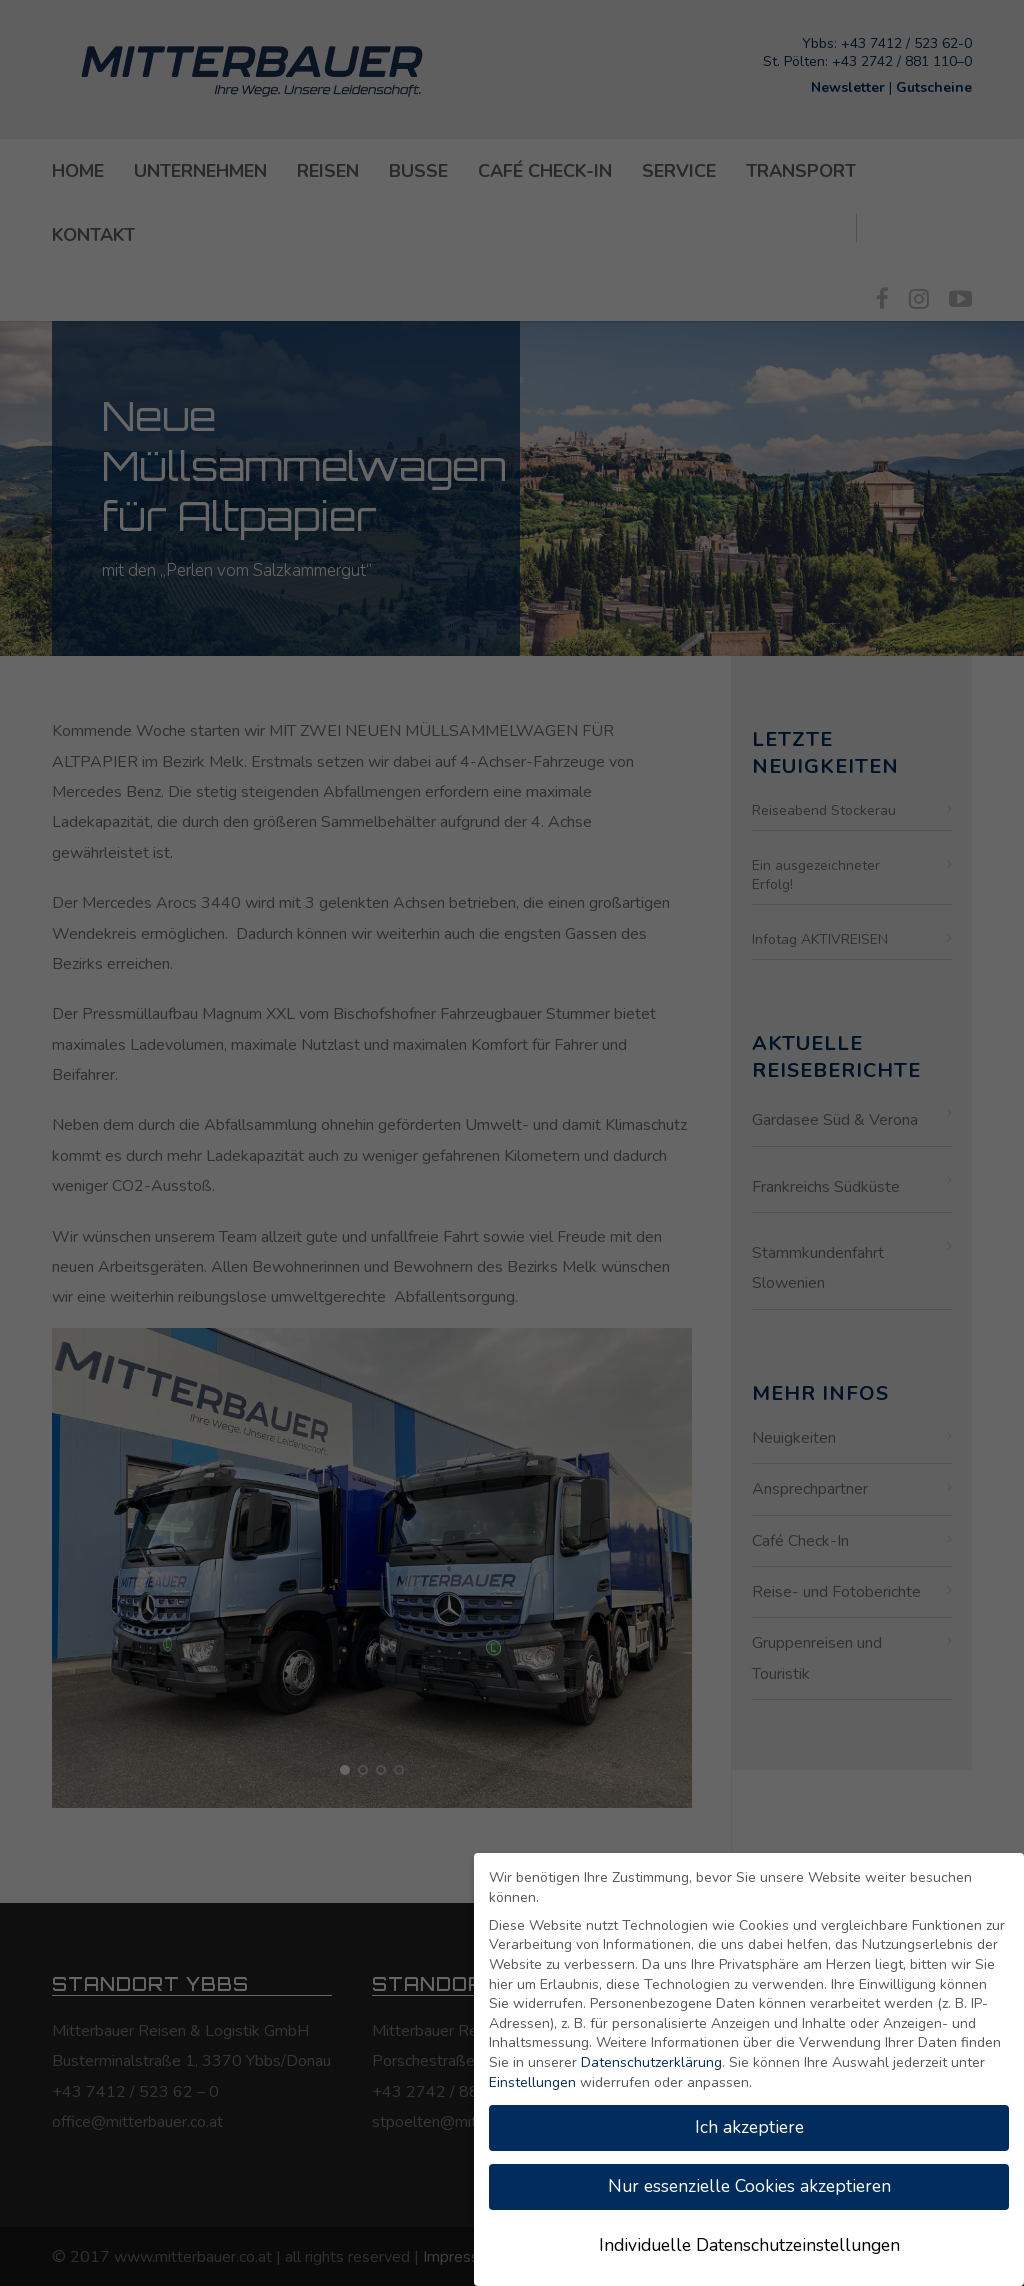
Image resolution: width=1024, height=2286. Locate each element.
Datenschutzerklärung (651, 2062)
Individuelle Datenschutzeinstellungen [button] (749, 2245)
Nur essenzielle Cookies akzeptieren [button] (749, 2186)
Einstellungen (532, 2082)
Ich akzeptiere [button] (749, 2127)
